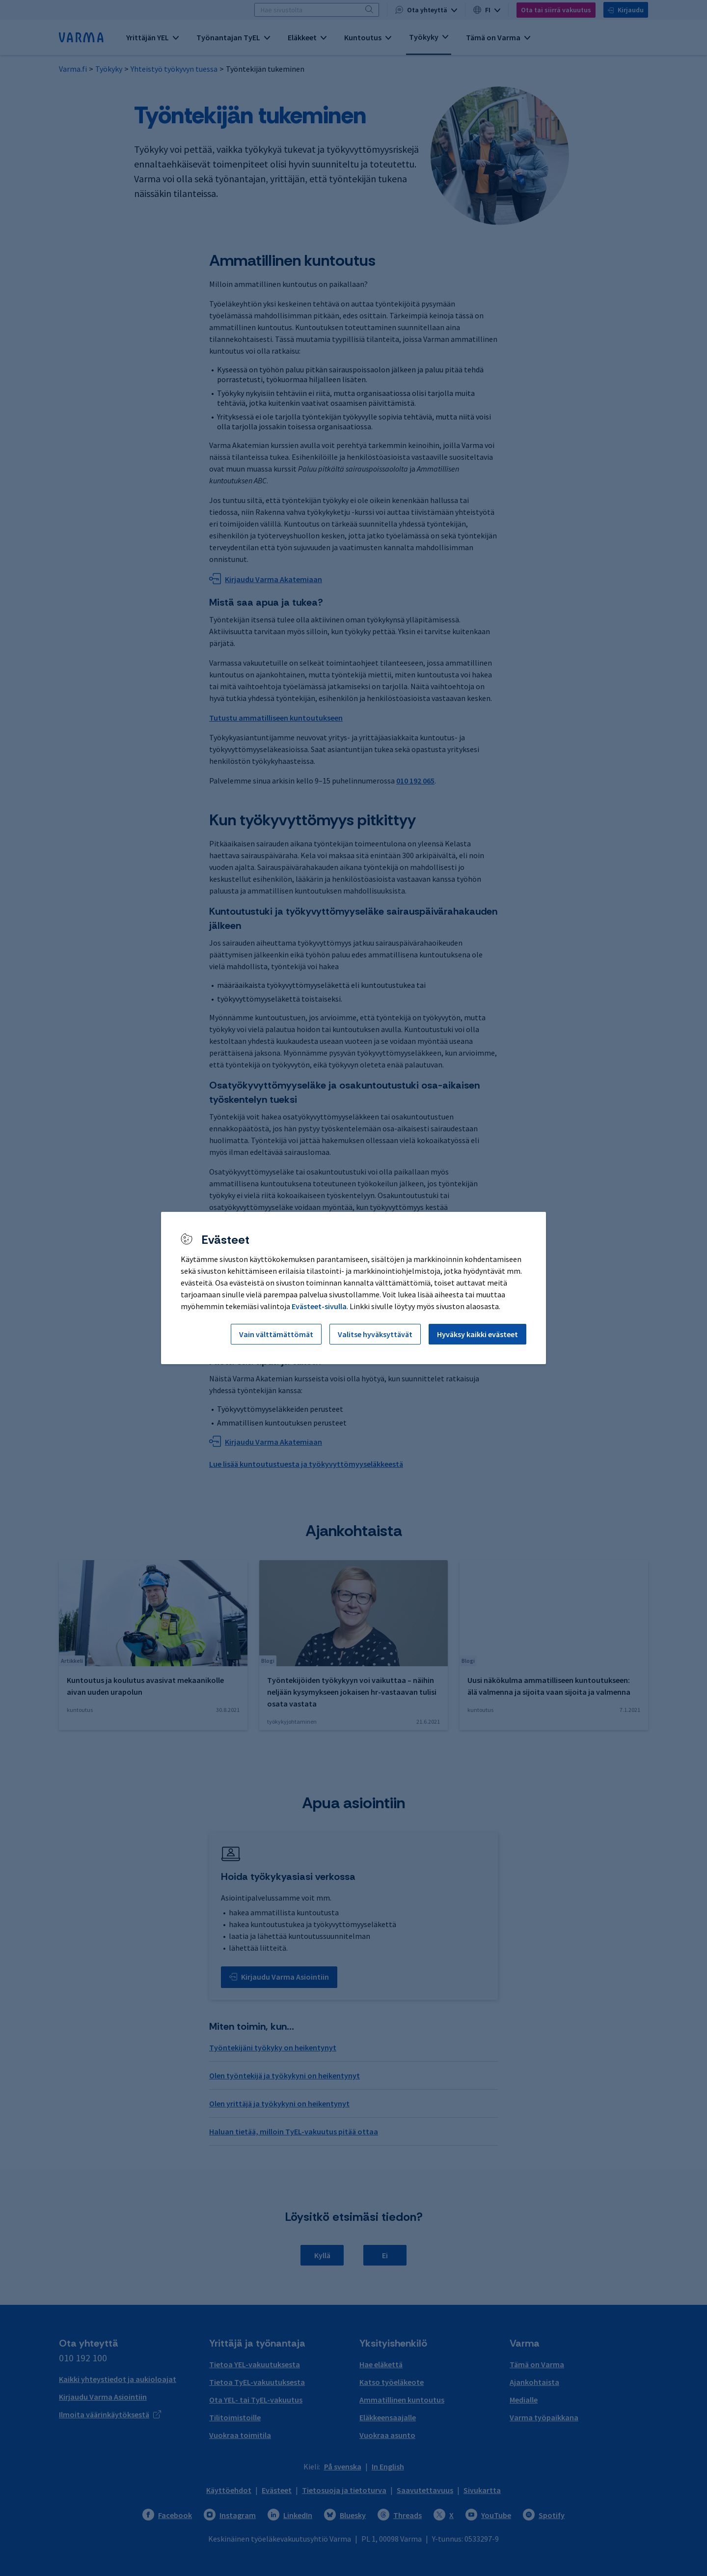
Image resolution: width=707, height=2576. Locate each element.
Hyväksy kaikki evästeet (477, 1334)
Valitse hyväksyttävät (375, 1334)
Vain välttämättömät (276, 1334)
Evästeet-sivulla (319, 1306)
